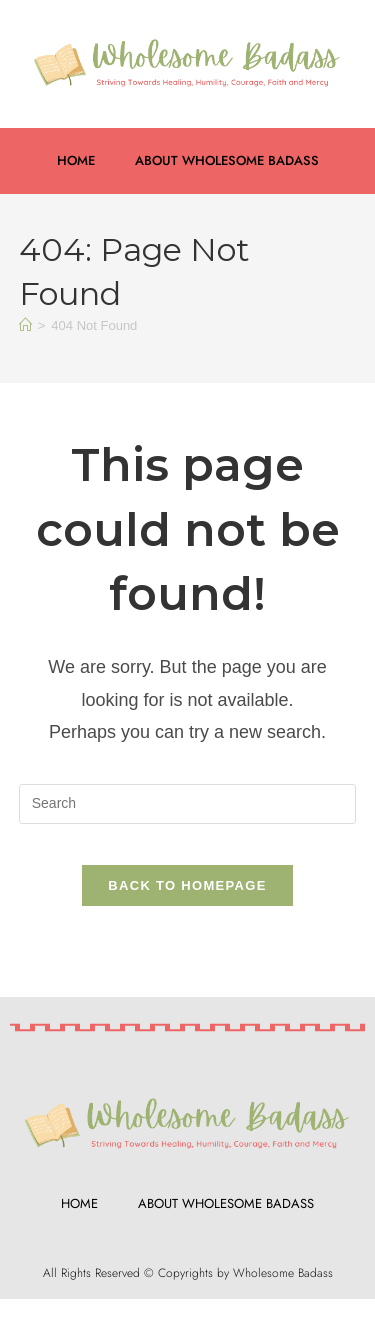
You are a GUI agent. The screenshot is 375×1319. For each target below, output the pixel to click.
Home (76, 160)
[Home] (25, 325)
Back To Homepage (187, 885)
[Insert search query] (188, 804)
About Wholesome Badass (227, 160)
